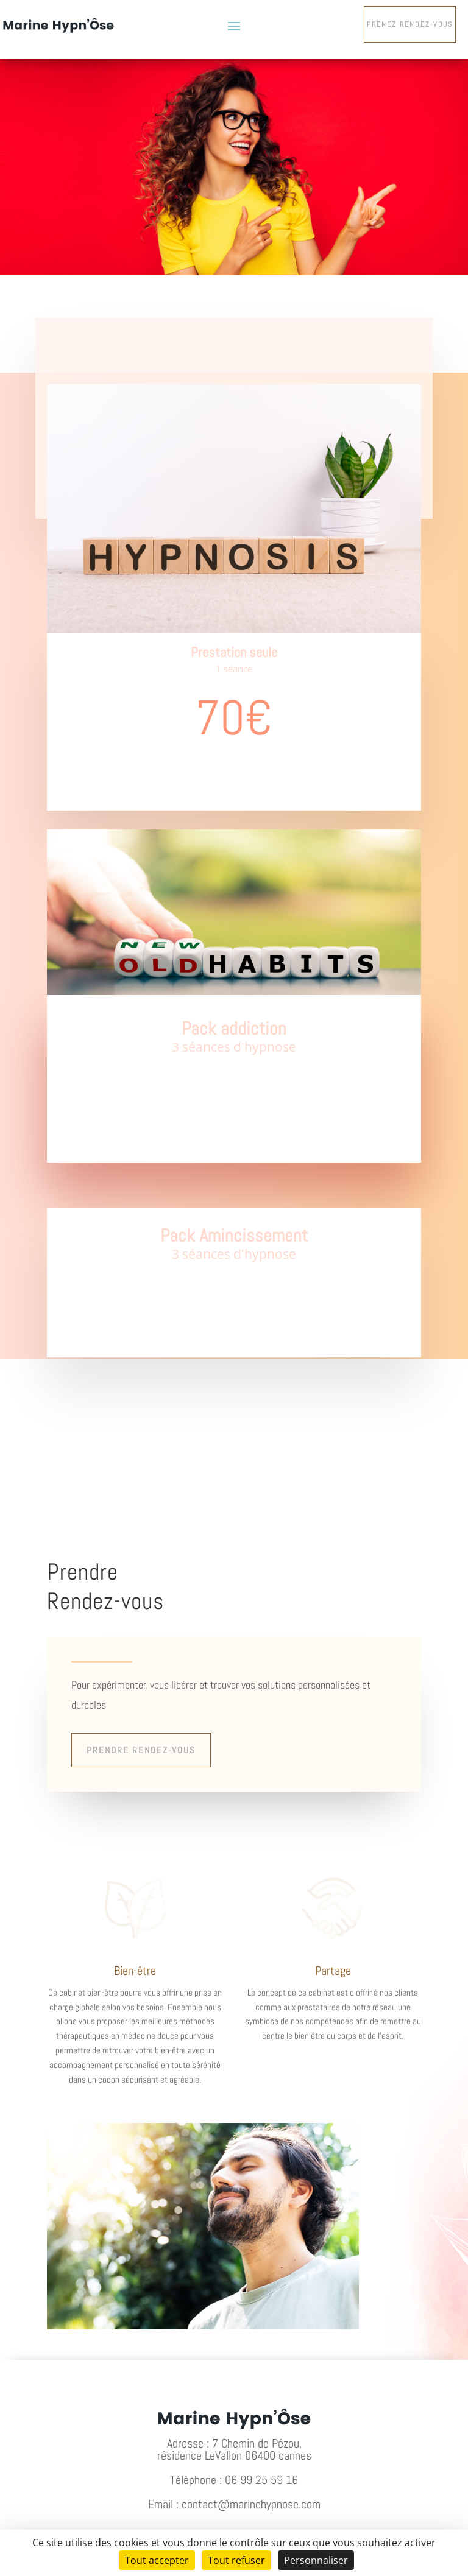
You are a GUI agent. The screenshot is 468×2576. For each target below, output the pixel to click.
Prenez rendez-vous (410, 24)
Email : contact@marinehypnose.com (234, 2504)
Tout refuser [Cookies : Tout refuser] (236, 2560)
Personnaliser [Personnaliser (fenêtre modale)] (316, 2560)
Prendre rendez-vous (141, 1750)
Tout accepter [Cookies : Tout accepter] (157, 2560)
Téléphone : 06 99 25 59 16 (234, 2480)
